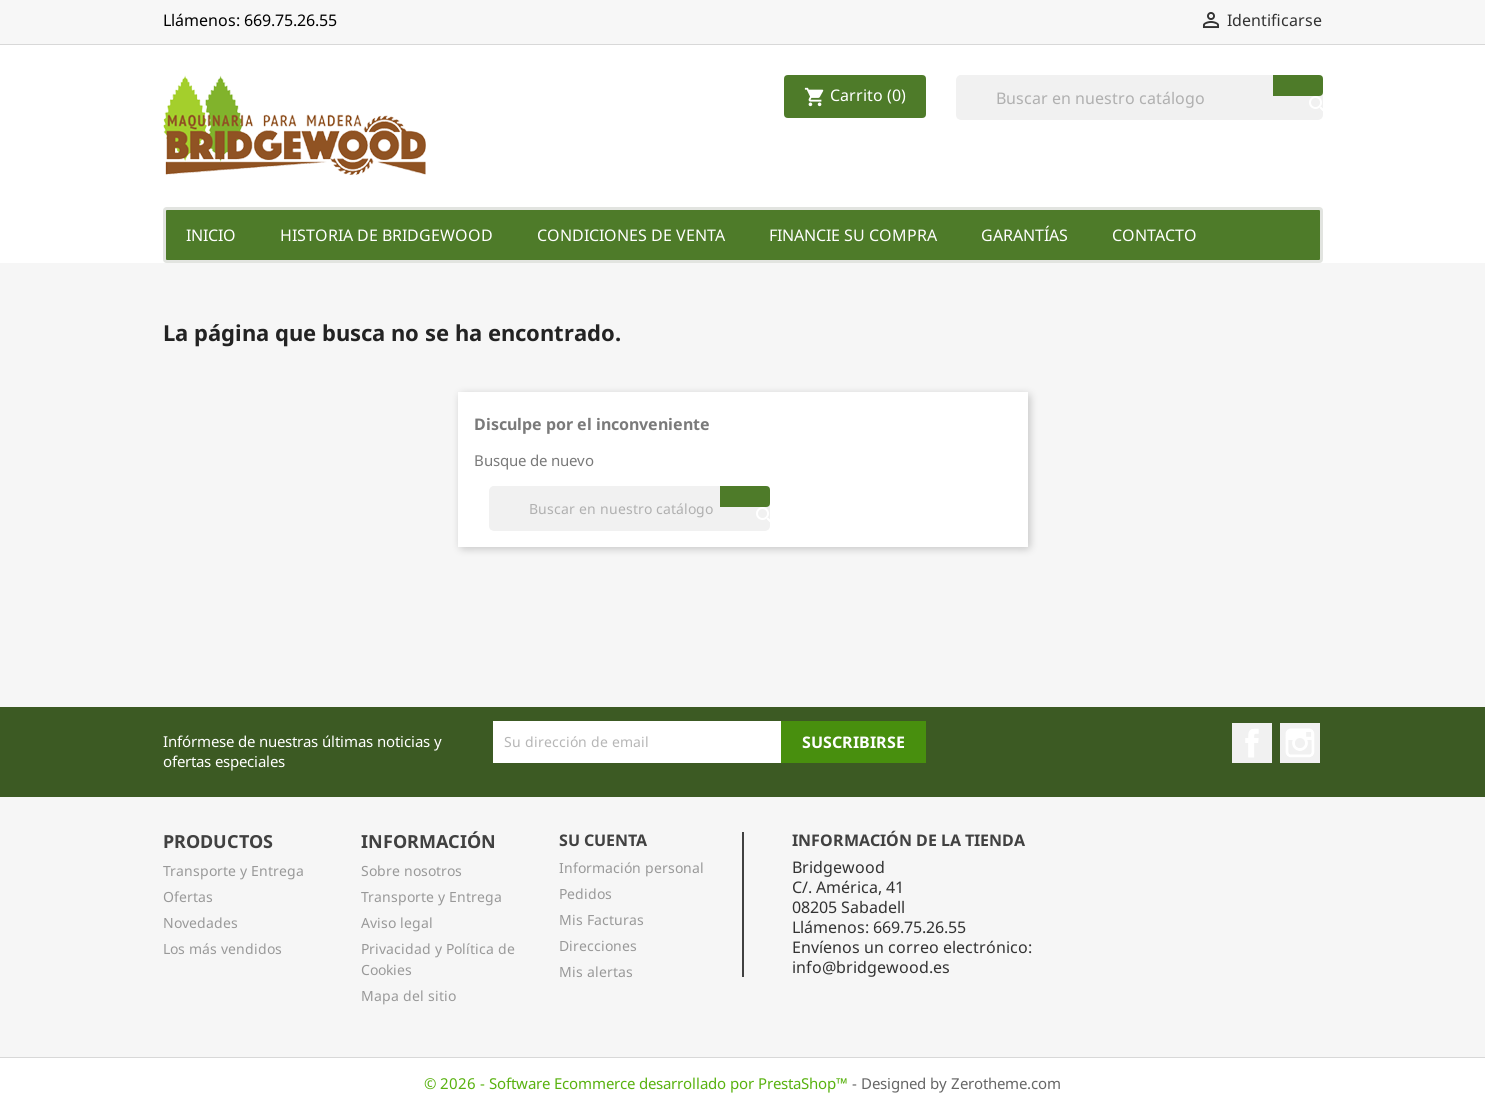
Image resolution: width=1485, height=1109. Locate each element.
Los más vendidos (222, 948)
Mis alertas (596, 971)
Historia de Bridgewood (386, 235)
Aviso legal (397, 922)
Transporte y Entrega (233, 870)
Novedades (200, 922)
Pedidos (585, 893)
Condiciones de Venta (631, 235)
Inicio (211, 235)
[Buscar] (1139, 97)
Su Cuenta (603, 840)
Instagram (1300, 743)
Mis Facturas (601, 919)
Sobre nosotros (411, 870)
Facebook (1252, 743)
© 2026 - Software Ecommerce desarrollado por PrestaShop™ (638, 1083)
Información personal (631, 867)
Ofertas (188, 896)
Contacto (1154, 235)
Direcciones (598, 945)
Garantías (1024, 235)
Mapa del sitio (408, 995)
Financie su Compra (853, 235)
